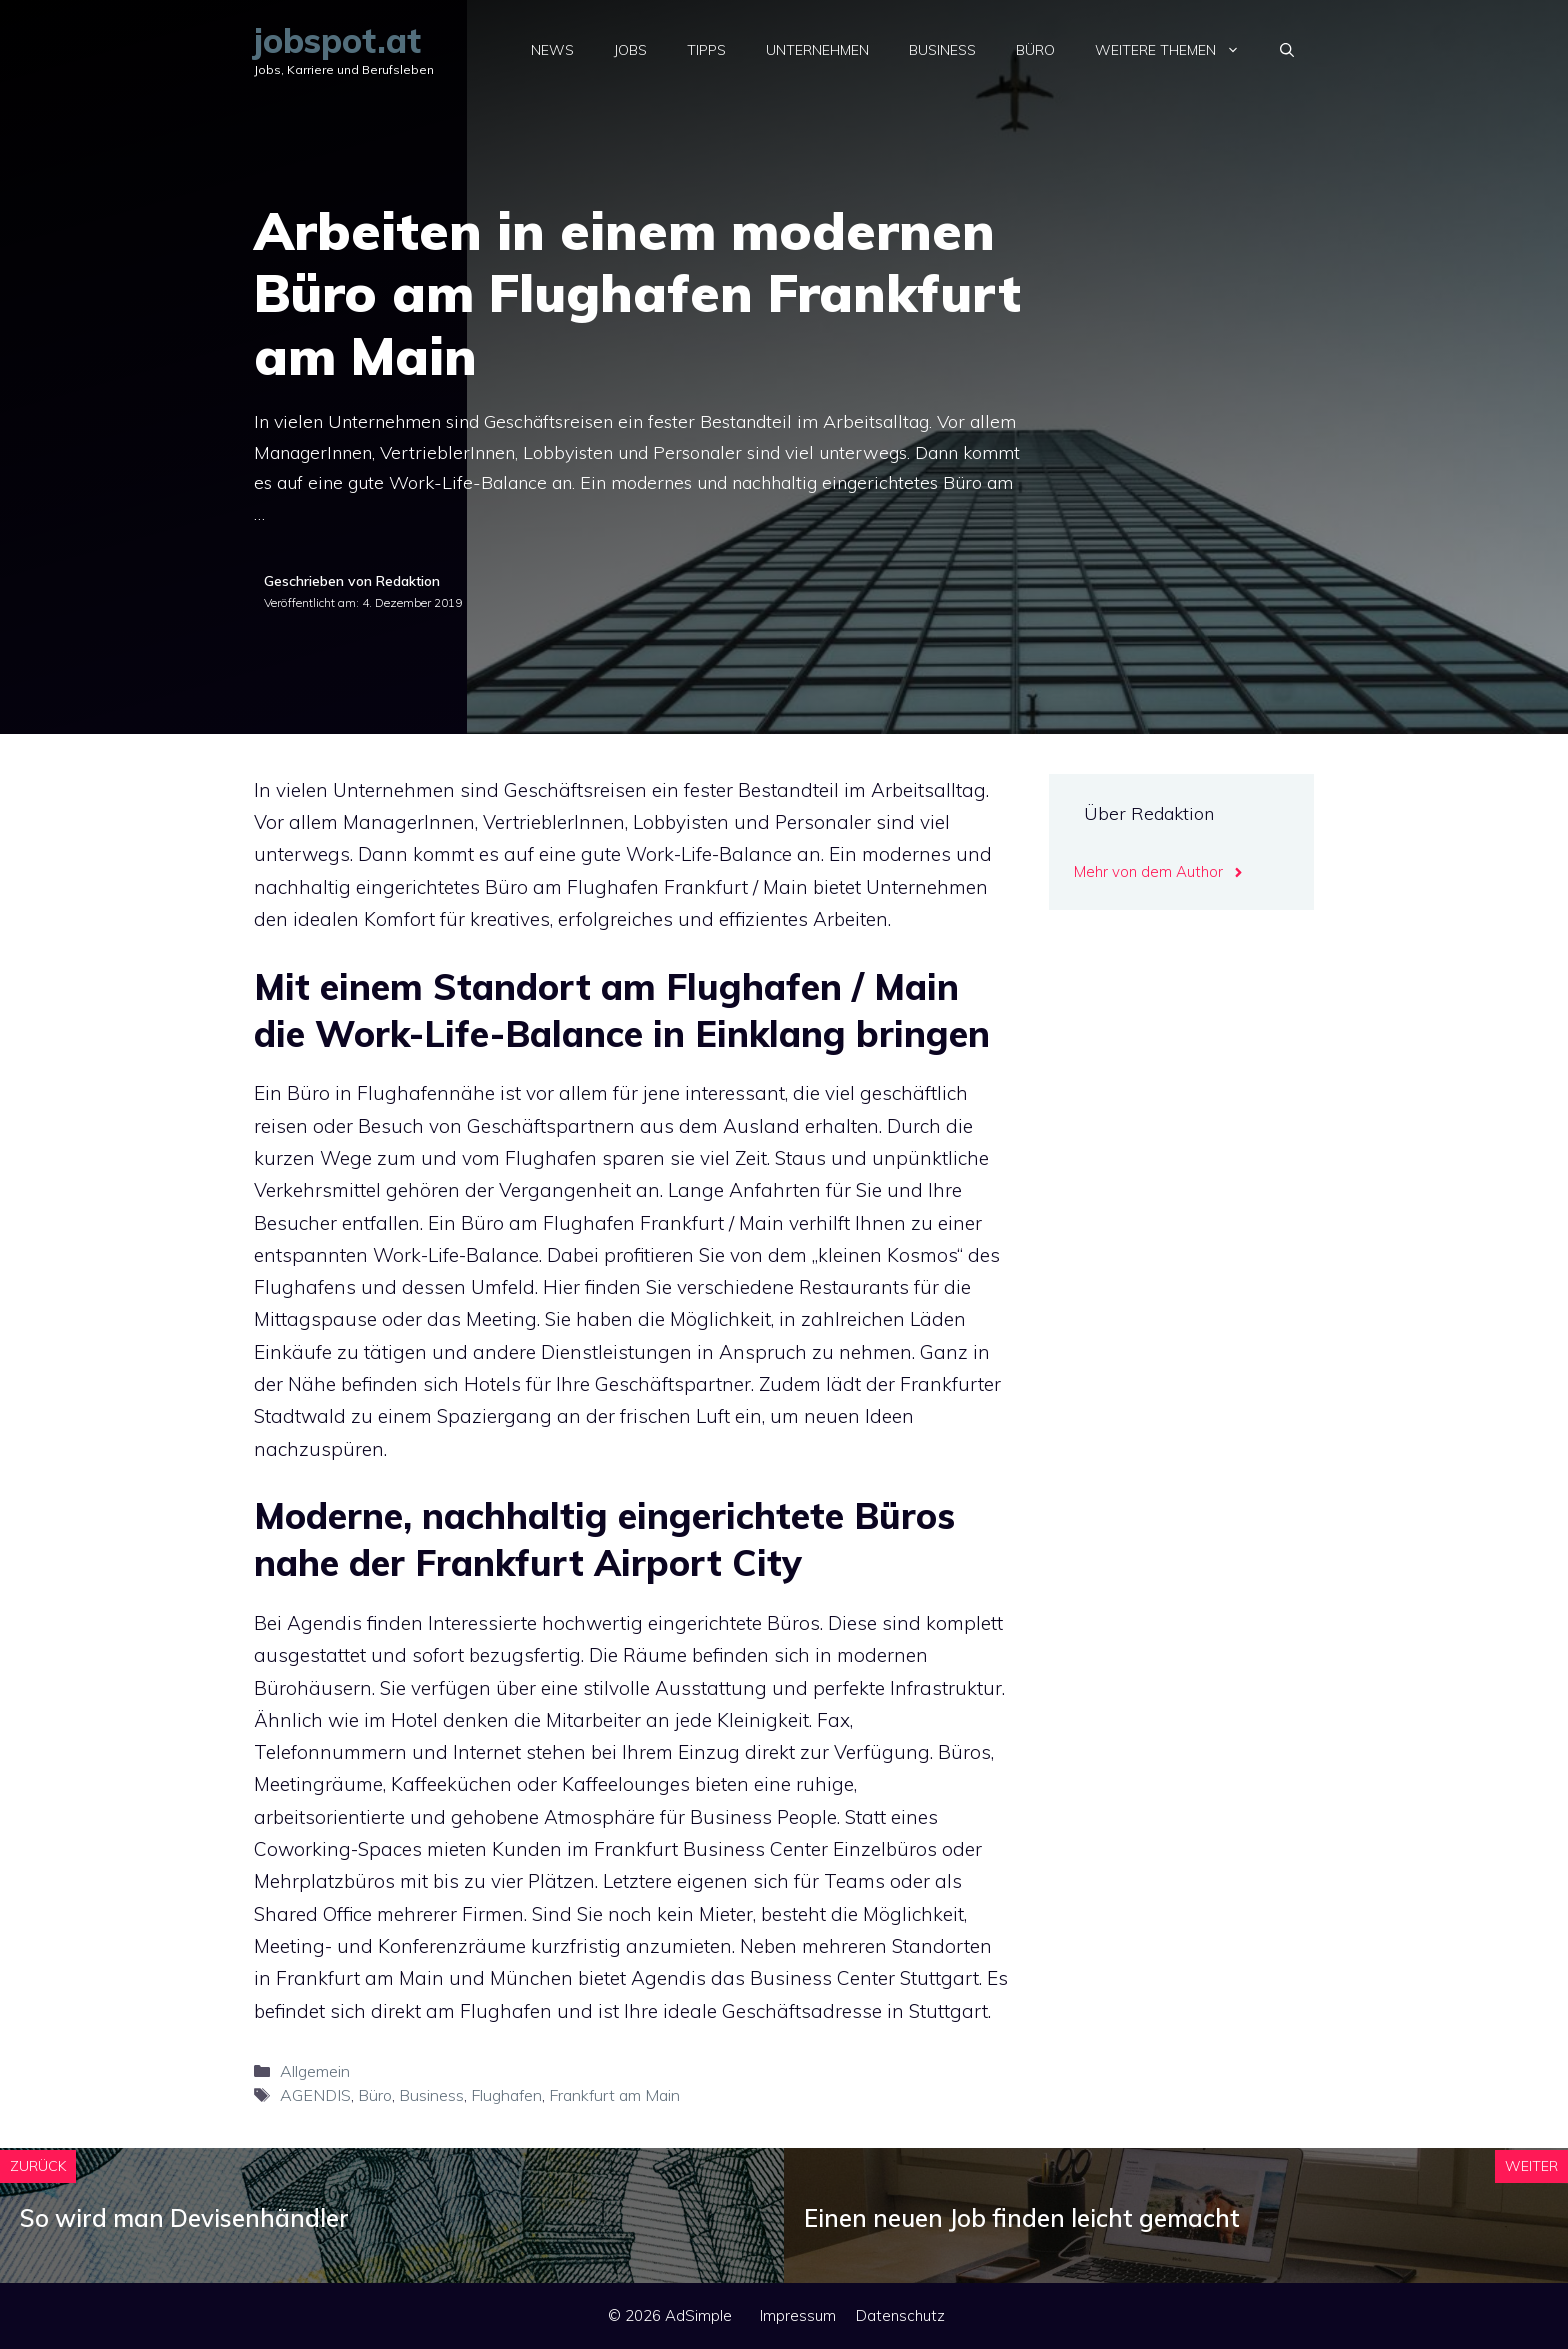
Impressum (798, 2315)
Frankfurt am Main (614, 2095)
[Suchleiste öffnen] (1287, 50)
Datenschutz (900, 2315)
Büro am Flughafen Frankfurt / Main (622, 1223)
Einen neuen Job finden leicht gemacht (1022, 2218)
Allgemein (315, 2071)
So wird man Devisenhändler (184, 2218)
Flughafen (506, 2095)
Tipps (706, 50)
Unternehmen (817, 50)
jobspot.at (337, 40)
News (552, 50)
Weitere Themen (1177, 50)
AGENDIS (315, 2095)
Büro (1035, 50)
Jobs (630, 50)
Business (942, 50)
